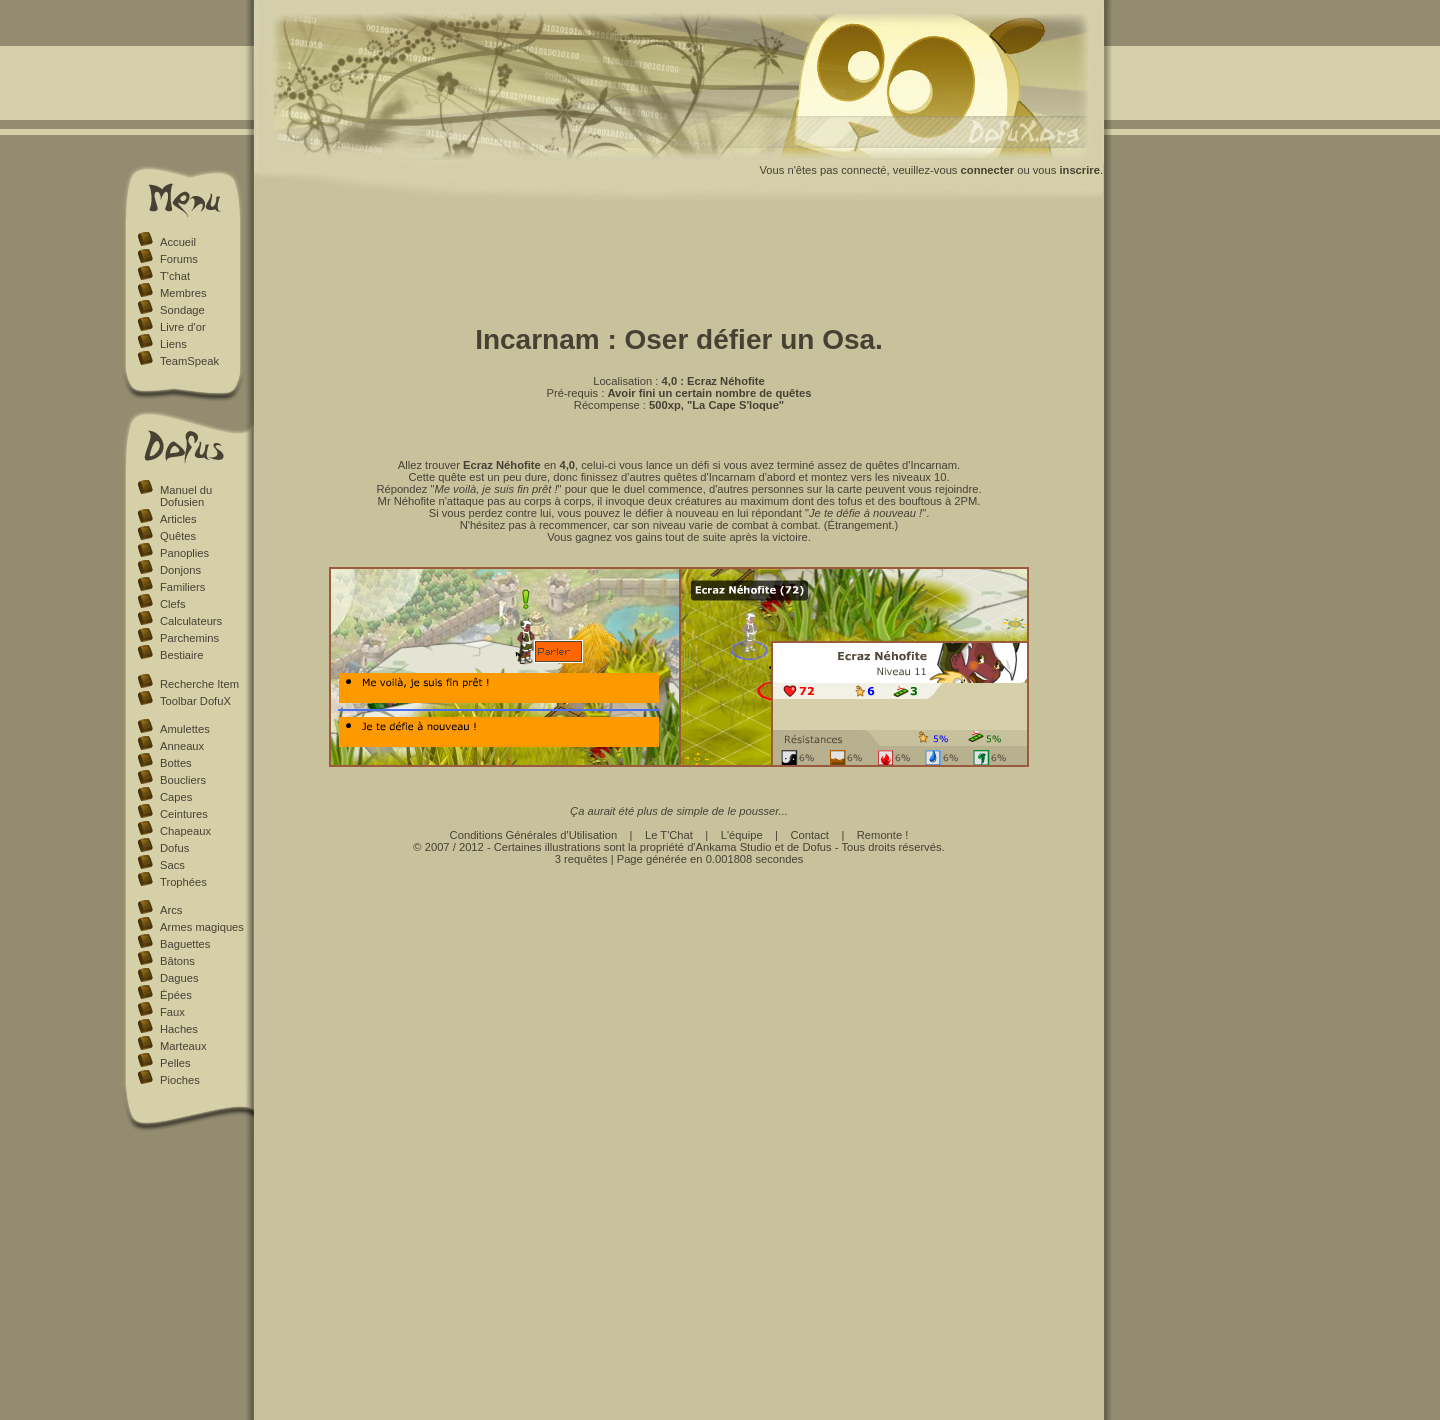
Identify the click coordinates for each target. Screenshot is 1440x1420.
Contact (809, 835)
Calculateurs (191, 621)
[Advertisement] (679, 258)
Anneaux (182, 746)
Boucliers (183, 780)
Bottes (176, 763)
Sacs (172, 865)
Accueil (178, 242)
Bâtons (177, 961)
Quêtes (178, 536)
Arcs (171, 910)
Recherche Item (199, 684)
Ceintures (184, 814)
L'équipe (742, 835)
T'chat (175, 276)
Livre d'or (183, 327)
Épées (176, 995)
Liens (173, 344)
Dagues (179, 978)
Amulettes (185, 729)
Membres (183, 293)
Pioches (180, 1080)
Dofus (174, 848)
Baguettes (185, 944)
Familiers (182, 587)
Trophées (183, 882)
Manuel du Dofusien (186, 496)
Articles (178, 519)
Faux (172, 1012)
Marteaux (183, 1046)
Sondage (182, 310)
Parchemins (189, 638)
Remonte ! (883, 835)
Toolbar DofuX (195, 701)
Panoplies (184, 553)
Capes (176, 797)
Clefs (173, 604)
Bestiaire (182, 655)
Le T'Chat (669, 835)
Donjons (180, 570)
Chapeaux (185, 831)
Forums (179, 259)
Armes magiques (202, 927)
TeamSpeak (189, 361)
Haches (179, 1029)
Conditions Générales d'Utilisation (534, 835)
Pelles (175, 1063)
